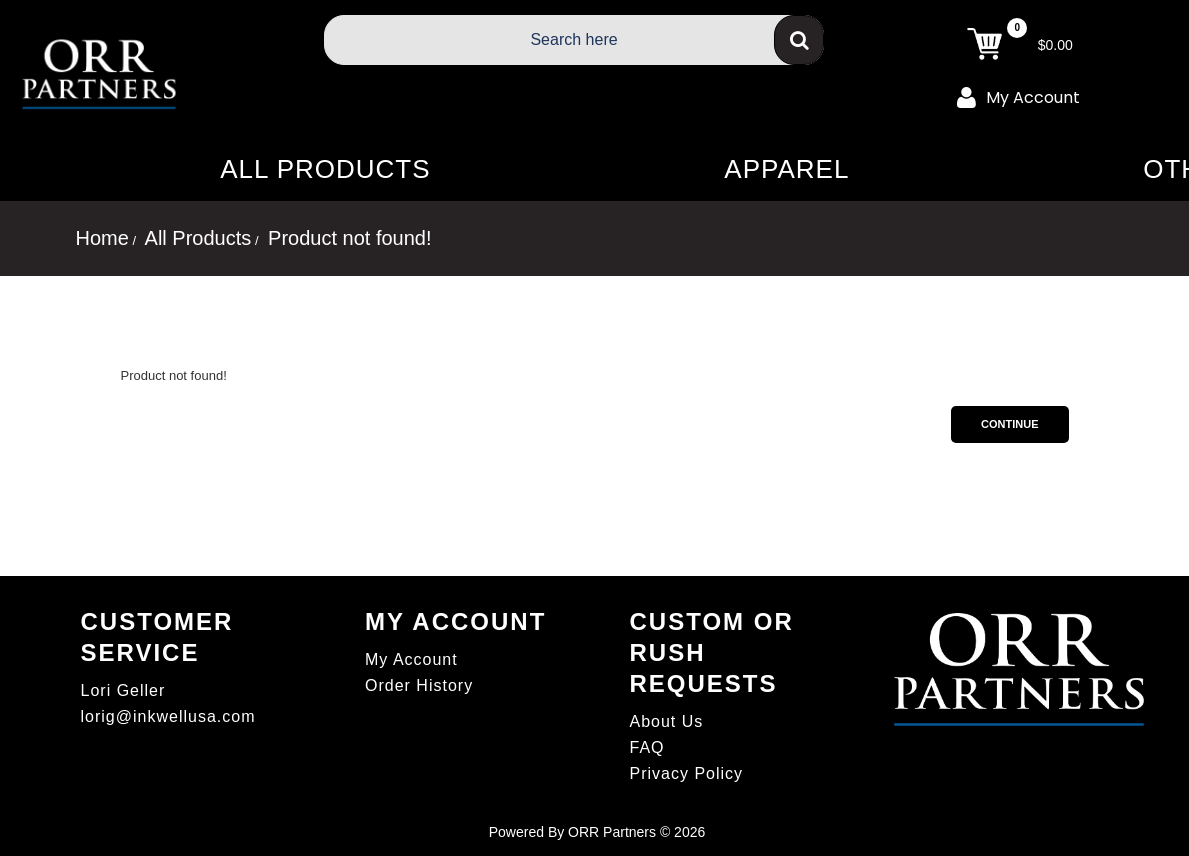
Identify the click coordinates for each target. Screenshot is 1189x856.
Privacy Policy (687, 773)
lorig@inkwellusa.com (168, 716)
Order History (419, 685)
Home (102, 238)
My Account (1018, 97)
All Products (195, 238)
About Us (667, 721)
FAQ (647, 747)
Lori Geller (123, 690)
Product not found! (347, 238)
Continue (1009, 424)
